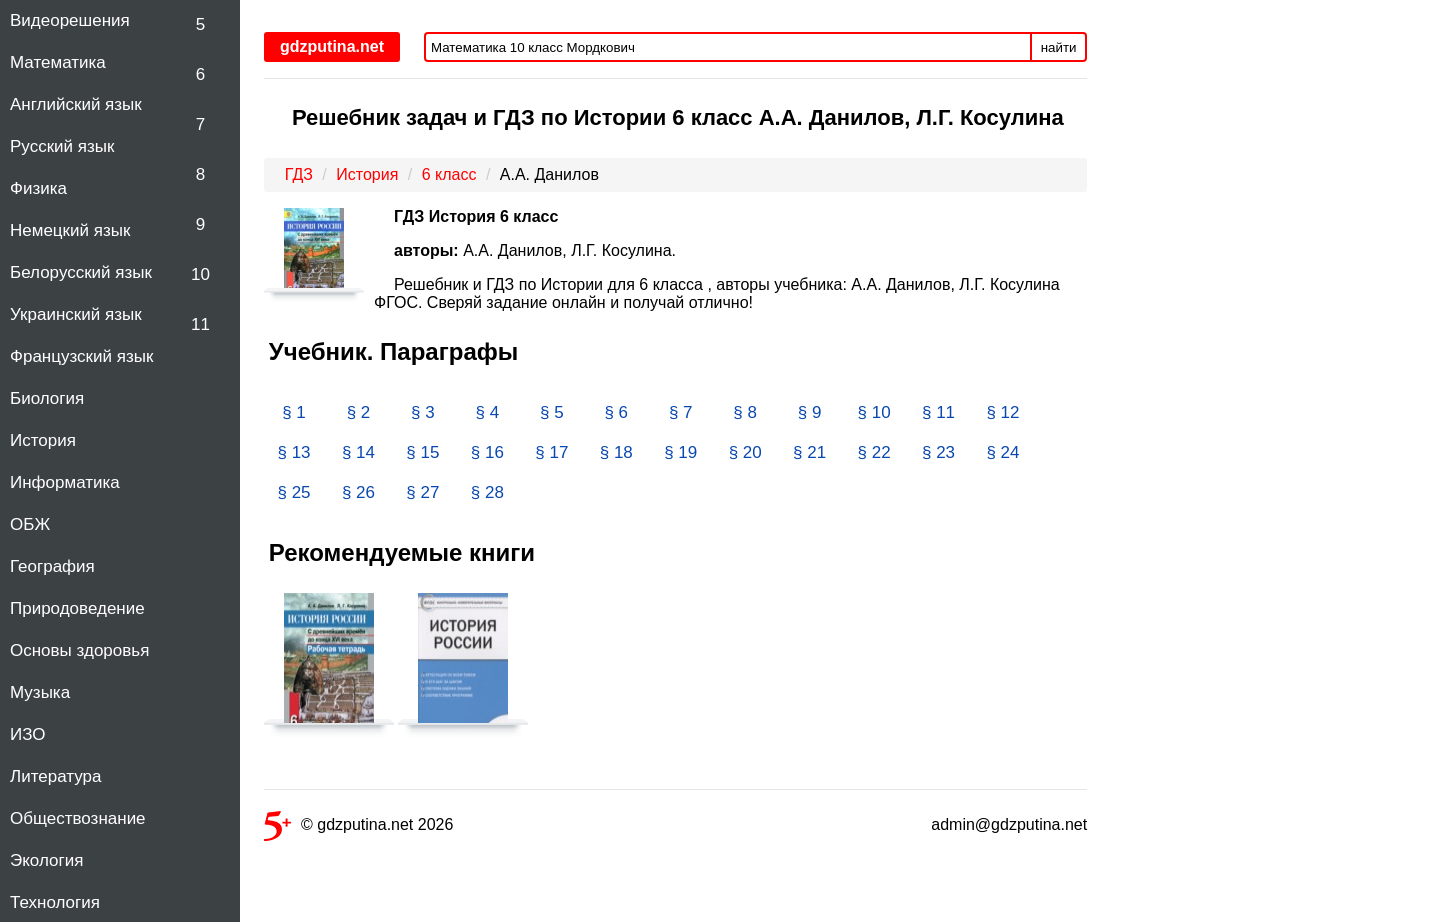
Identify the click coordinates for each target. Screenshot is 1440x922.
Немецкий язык (70, 230)
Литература (55, 776)
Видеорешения (70, 20)
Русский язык (62, 146)
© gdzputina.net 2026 (358, 828)
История (43, 440)
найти (1059, 47)
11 (200, 324)
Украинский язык (76, 314)
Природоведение (77, 608)
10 (200, 274)
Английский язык (76, 104)
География (52, 566)
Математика (58, 62)
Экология (46, 860)
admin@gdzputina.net (1009, 824)
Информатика (65, 482)
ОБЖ (30, 524)
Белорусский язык (81, 272)
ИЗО (28, 734)
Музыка (40, 692)
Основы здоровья (79, 650)
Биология (47, 398)
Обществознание (78, 818)
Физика (38, 188)
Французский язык (81, 356)
